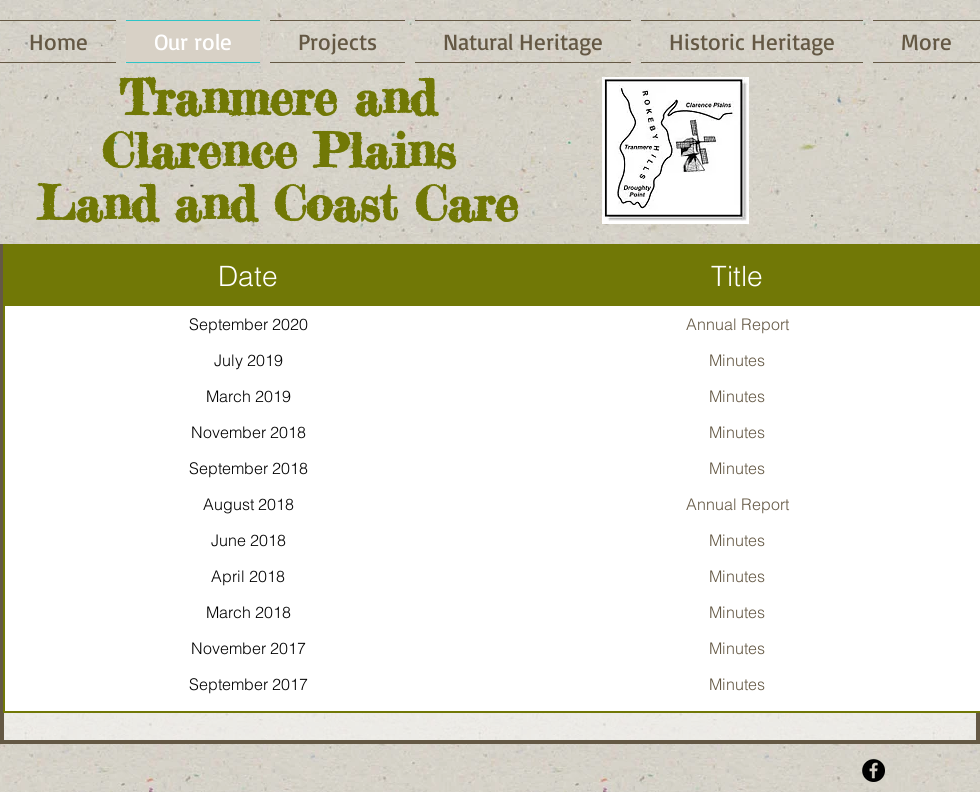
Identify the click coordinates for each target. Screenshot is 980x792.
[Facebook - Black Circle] (873, 770)
